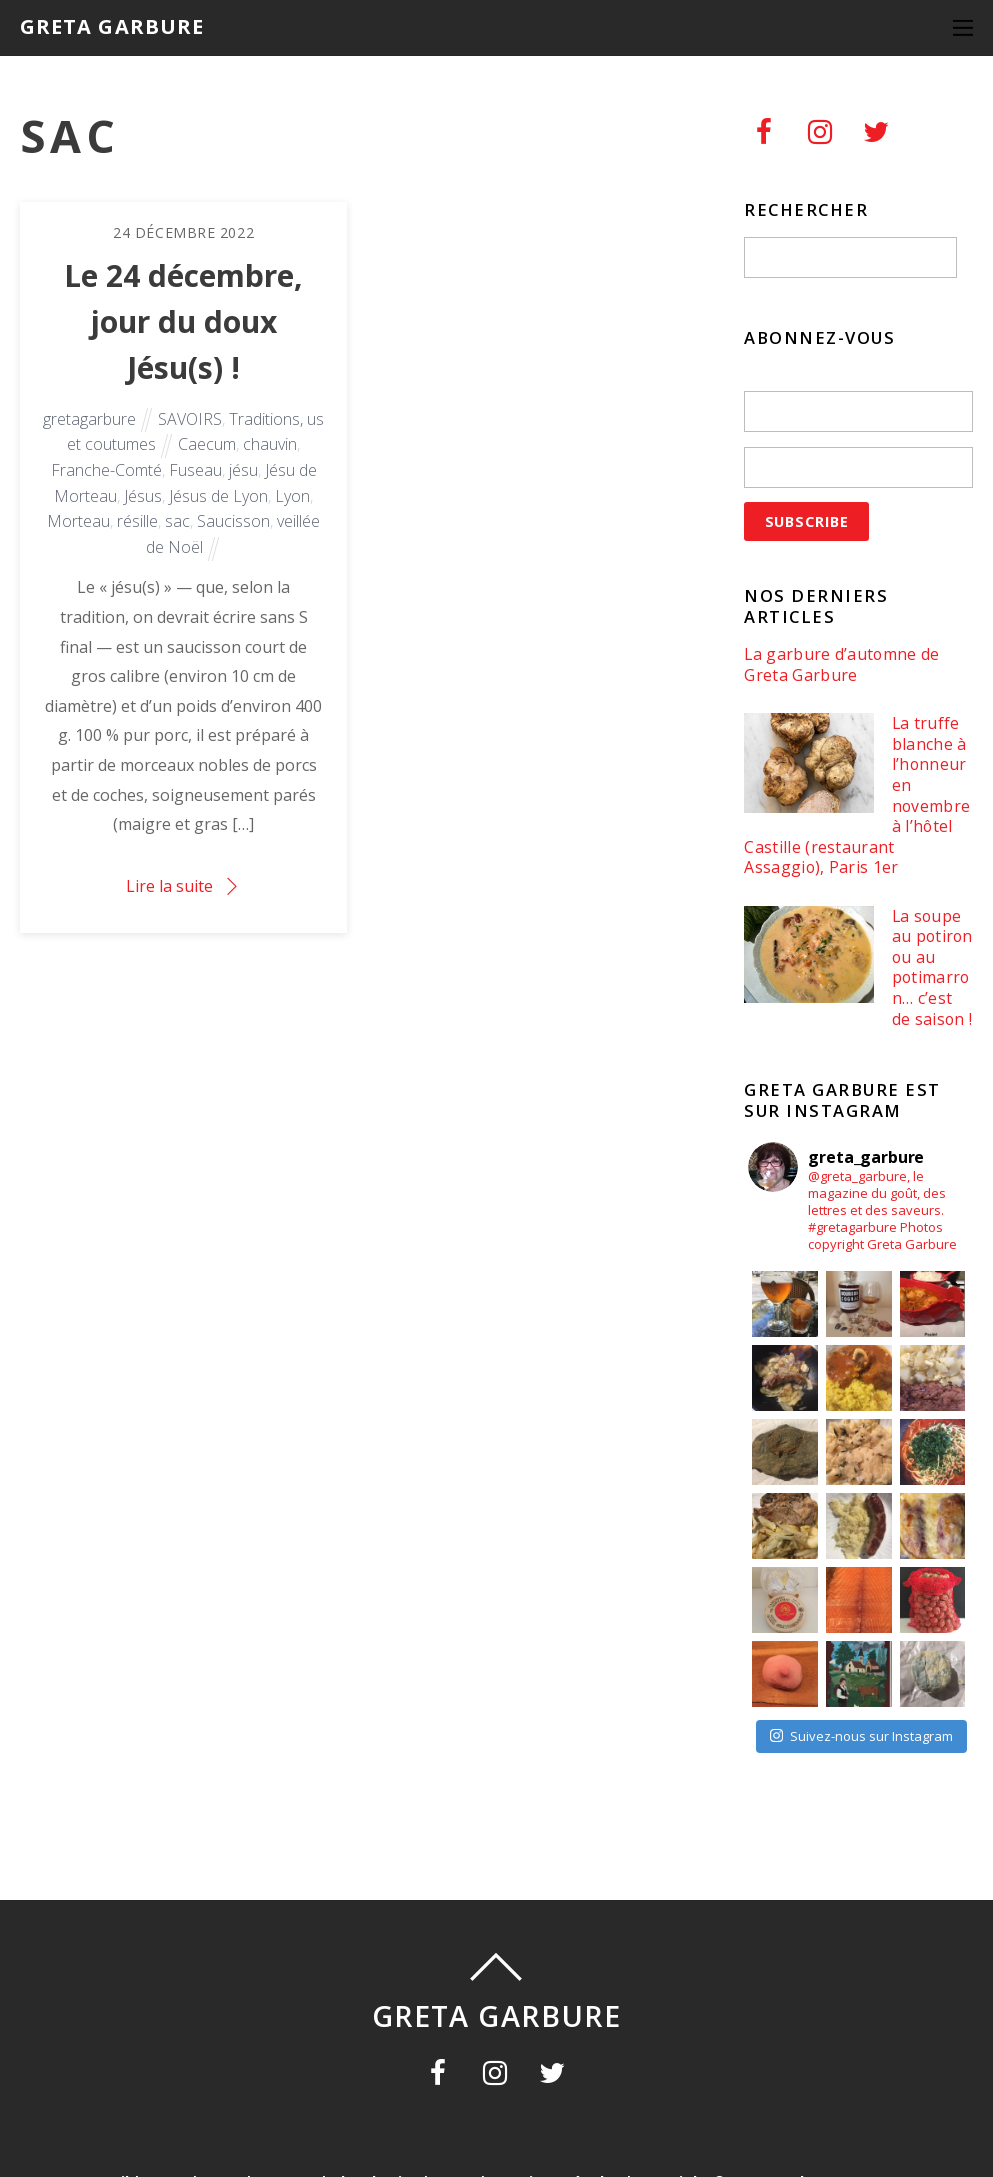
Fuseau (195, 470)
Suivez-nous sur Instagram (861, 1736)
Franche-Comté (106, 470)
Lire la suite (169, 886)
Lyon (292, 496)
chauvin (270, 444)
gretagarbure (89, 419)
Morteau (78, 521)
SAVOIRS (190, 419)
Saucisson (233, 521)
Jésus (143, 496)
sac (177, 521)
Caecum (207, 444)
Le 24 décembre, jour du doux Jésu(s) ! (183, 321)
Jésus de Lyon (218, 496)
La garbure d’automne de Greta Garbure (841, 664)
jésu (243, 470)
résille (137, 521)
